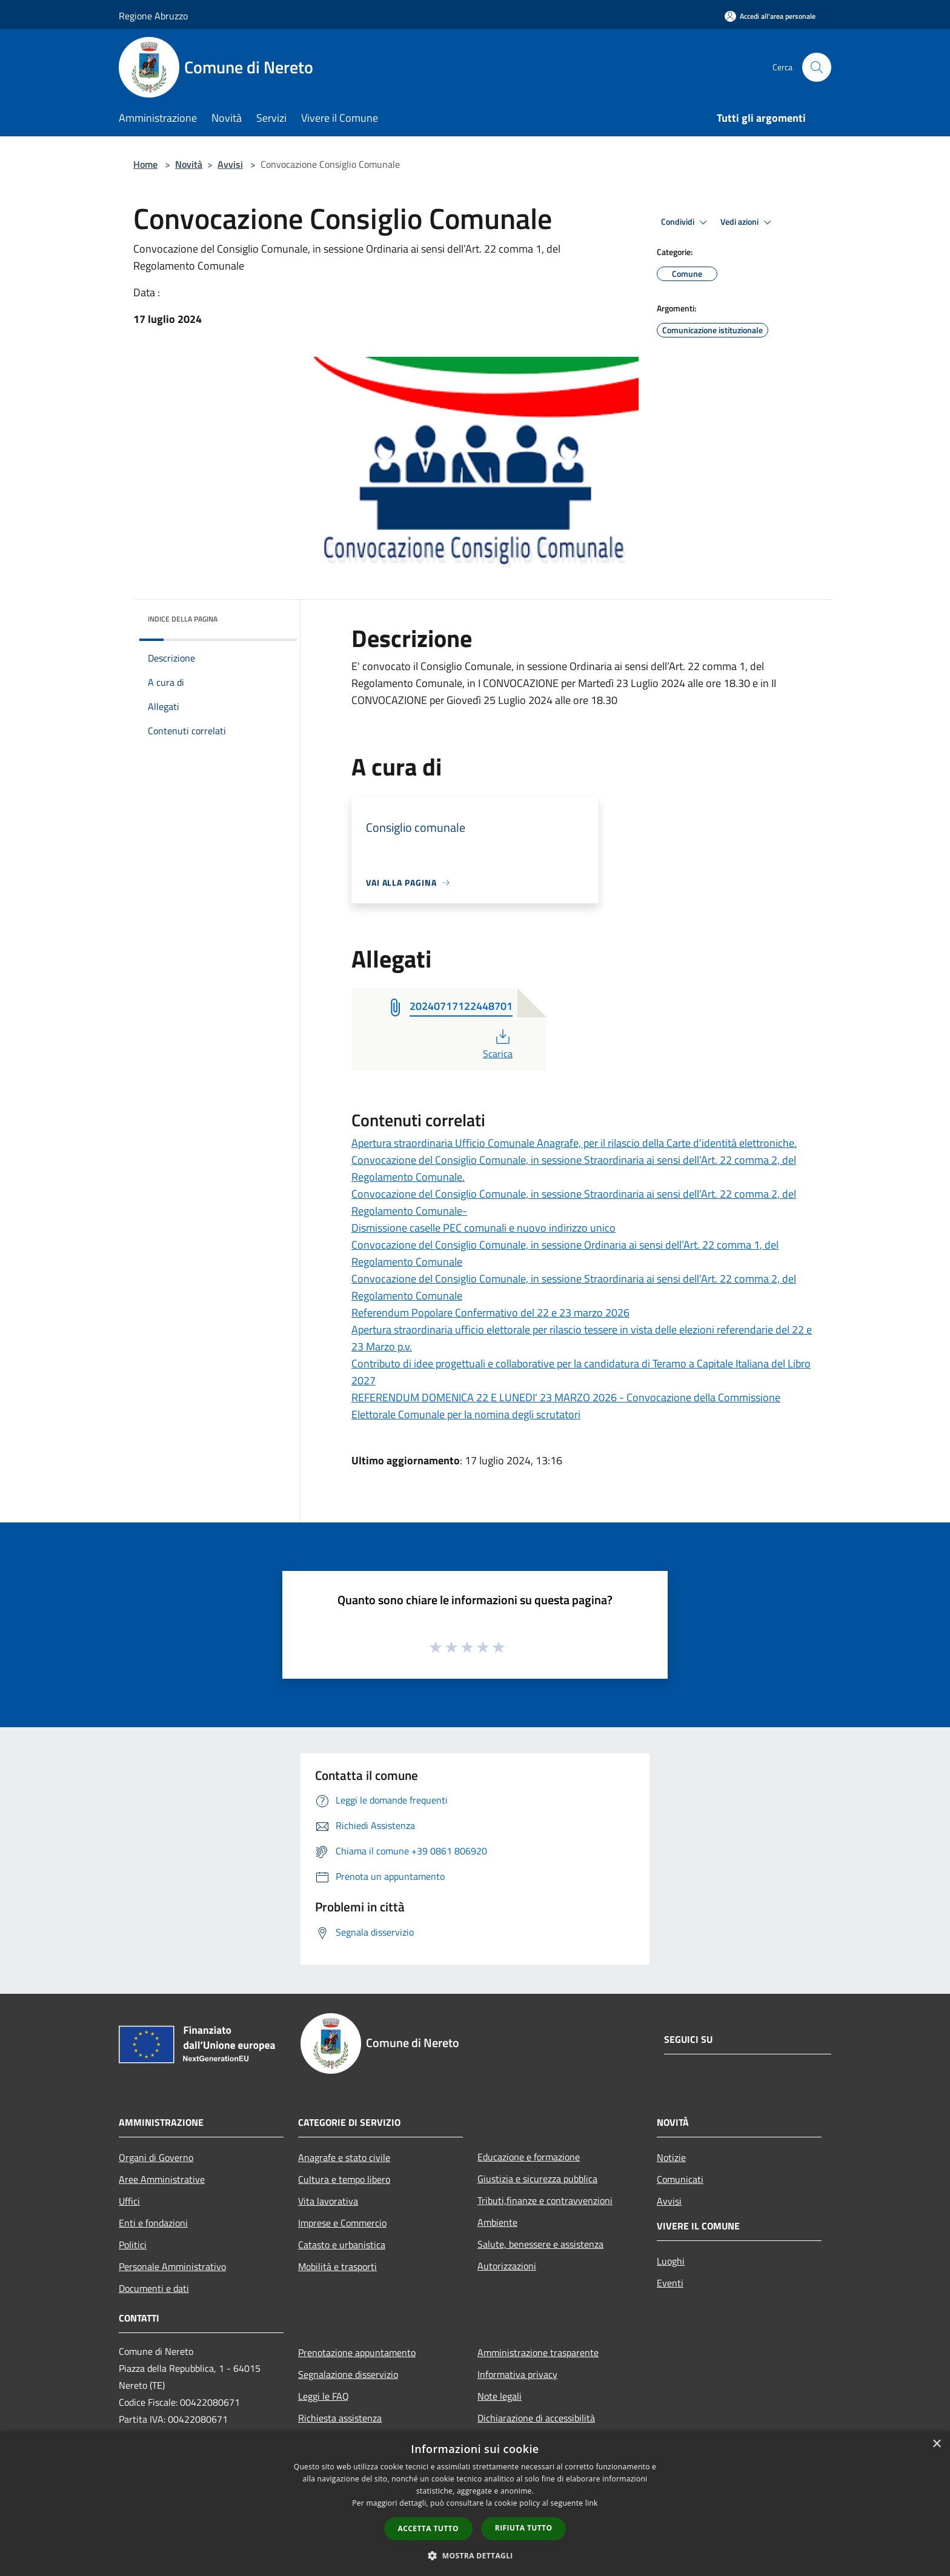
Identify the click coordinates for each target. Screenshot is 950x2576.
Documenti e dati (154, 2288)
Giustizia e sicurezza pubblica (537, 2178)
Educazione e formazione (528, 2156)
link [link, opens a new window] (591, 2503)
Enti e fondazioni (153, 2223)
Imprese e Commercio (342, 2223)
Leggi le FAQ (323, 2396)
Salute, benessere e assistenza (540, 2244)
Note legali (499, 2396)
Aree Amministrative (162, 2179)
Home (145, 164)
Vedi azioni (747, 222)
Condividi (686, 222)
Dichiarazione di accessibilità (536, 2418)
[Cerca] (816, 67)
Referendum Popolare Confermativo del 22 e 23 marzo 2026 (490, 1312)
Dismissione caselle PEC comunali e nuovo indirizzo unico (483, 1228)
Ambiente (497, 2222)
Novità (188, 164)
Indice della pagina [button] (183, 619)
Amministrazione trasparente (538, 2352)
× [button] (936, 2444)
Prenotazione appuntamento (357, 2352)
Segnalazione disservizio (348, 2374)
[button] (475, 2555)
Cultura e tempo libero (344, 2179)
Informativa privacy (517, 2374)
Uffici (129, 2201)
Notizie (671, 2157)
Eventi (670, 2283)
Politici (133, 2244)
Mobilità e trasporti (337, 2266)
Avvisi (230, 164)
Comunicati (680, 2179)
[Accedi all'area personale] (770, 16)
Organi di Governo (156, 2157)
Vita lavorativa (328, 2201)
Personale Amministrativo (172, 2266)
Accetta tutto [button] (428, 2528)
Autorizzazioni (506, 2266)
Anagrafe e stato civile (344, 2157)
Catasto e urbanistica (341, 2244)
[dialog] (475, 2503)
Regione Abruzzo (153, 15)
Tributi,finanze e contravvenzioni (545, 2200)
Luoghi (671, 2261)
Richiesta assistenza (340, 2418)
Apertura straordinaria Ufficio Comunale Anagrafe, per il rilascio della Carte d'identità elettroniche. (574, 1143)
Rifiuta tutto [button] (524, 2528)
